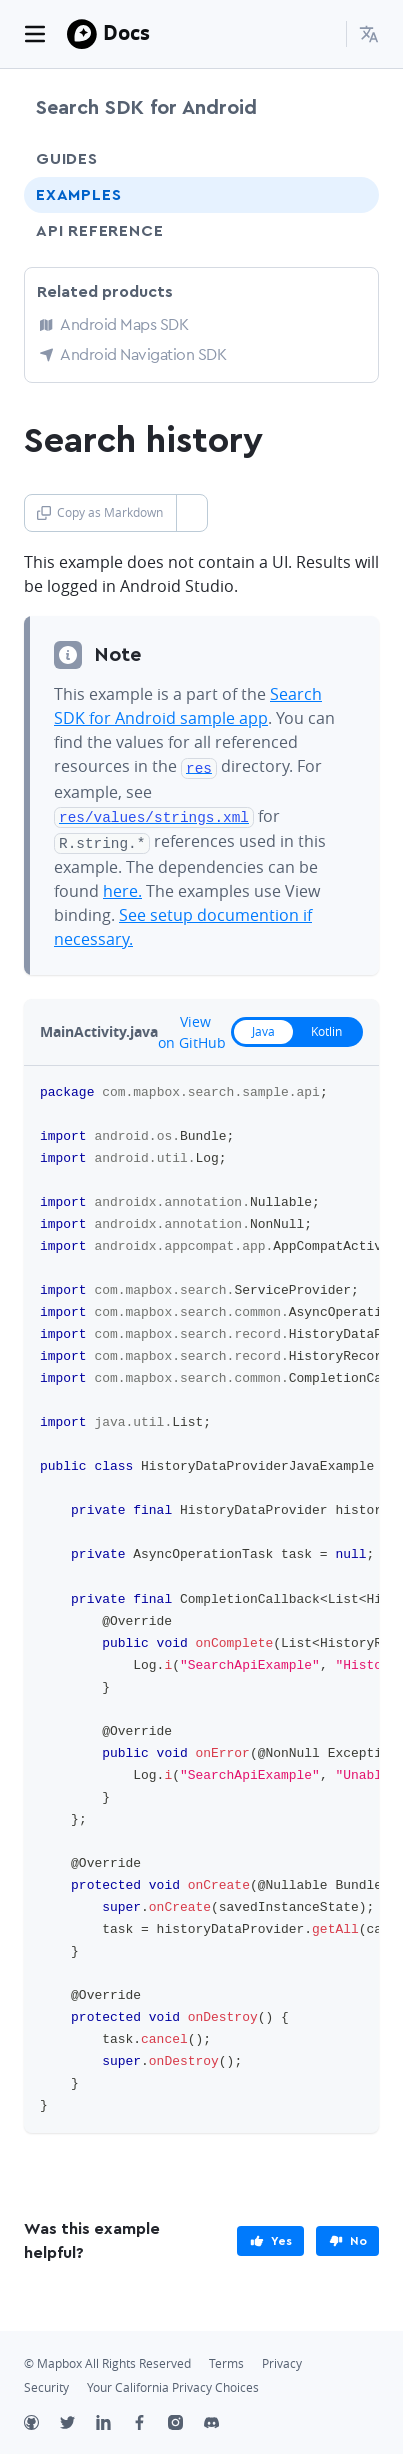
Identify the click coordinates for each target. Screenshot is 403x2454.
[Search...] (322, 34)
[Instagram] (186, 2420)
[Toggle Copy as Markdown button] (191, 513)
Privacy (282, 2358)
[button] (369, 34)
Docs (126, 32)
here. (122, 886)
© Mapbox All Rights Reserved (107, 2358)
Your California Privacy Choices (173, 2382)
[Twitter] (78, 2420)
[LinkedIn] (114, 2420)
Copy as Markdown (100, 512)
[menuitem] (369, 34)
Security (46, 2382)
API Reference (99, 231)
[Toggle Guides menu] (346, 159)
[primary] (270, 2236)
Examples (78, 195)
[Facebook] (150, 2420)
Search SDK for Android (146, 108)
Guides (67, 159)
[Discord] (222, 2420)
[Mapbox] (82, 34)
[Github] (42, 2420)
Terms (226, 2358)
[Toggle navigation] (35, 34)
